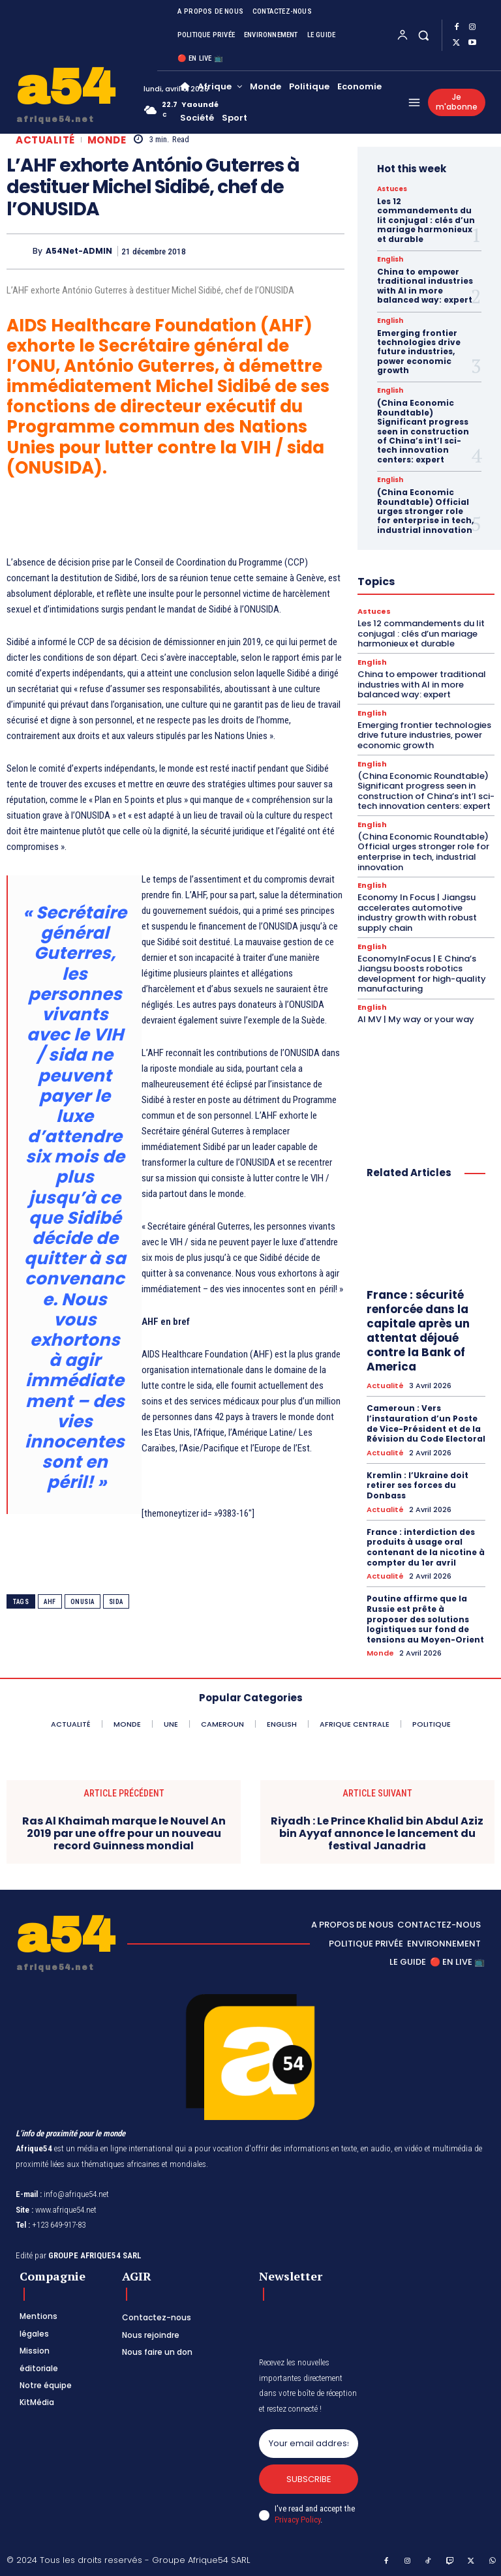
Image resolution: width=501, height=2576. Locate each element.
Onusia (82, 1601)
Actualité (45, 140)
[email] (308, 2443)
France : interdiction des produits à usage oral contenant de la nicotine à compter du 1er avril (426, 1547)
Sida (116, 1601)
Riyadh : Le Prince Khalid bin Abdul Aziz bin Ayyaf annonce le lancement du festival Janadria (377, 1833)
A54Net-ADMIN (79, 251)
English (390, 259)
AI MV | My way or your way (415, 1019)
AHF (50, 1601)
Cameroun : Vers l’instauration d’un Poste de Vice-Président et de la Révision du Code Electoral (426, 1423)
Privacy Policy (297, 2519)
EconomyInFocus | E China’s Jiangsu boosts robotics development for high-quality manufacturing (421, 973)
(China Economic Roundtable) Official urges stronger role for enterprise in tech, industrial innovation (425, 511)
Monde (107, 140)
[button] (424, 35)
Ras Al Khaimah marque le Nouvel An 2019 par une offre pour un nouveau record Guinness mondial (124, 1833)
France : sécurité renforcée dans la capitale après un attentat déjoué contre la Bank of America (418, 1330)
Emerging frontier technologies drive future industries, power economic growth (419, 351)
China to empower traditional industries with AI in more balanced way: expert (425, 285)
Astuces (392, 189)
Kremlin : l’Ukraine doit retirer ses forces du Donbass (417, 1485)
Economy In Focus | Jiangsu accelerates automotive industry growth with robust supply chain (417, 912)
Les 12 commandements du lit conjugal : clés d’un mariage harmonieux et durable (426, 220)
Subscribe (308, 2479)
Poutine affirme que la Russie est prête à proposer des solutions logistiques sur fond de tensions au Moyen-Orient (425, 1618)
